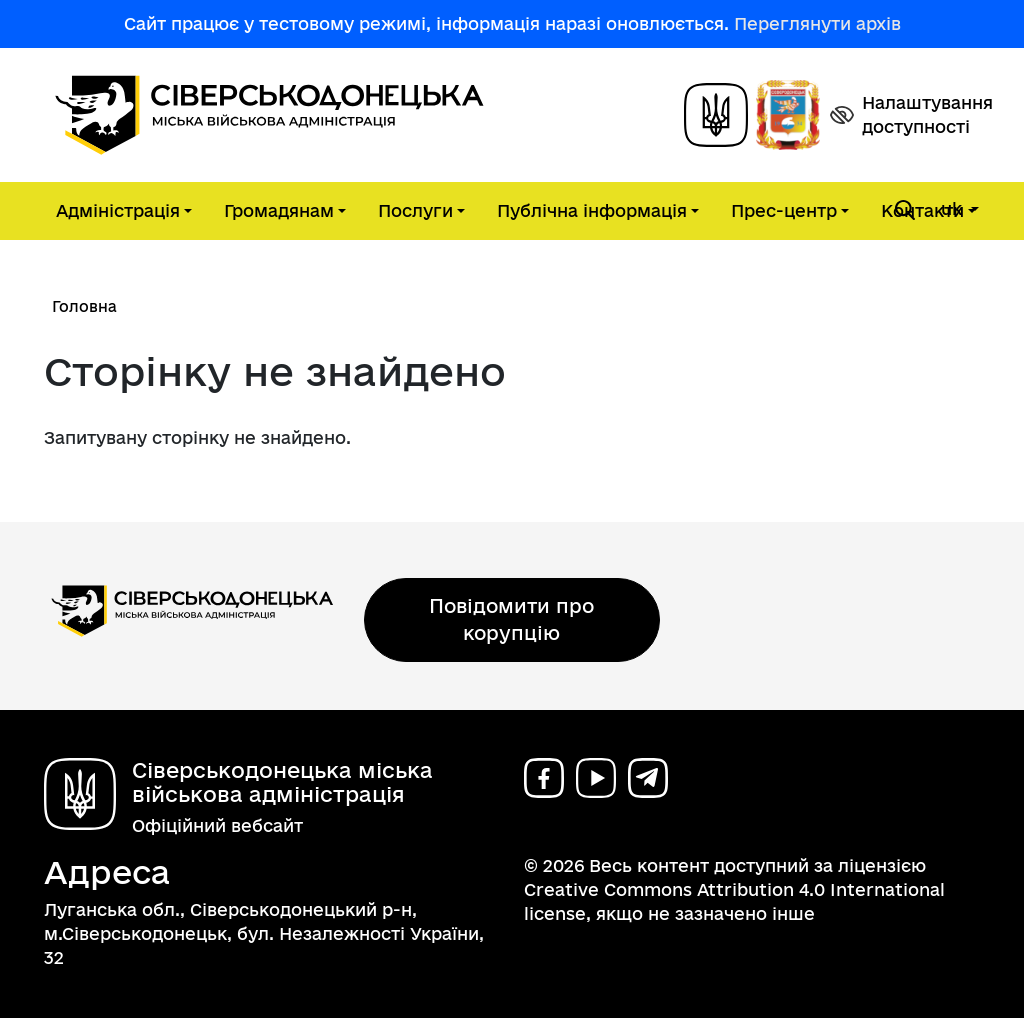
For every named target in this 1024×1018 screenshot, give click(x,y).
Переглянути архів (817, 23)
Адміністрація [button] (118, 210)
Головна (84, 306)
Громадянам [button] (279, 210)
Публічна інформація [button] (592, 210)
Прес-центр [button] (784, 210)
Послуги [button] (415, 210)
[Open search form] (905, 210)
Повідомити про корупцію (511, 619)
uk (954, 208)
